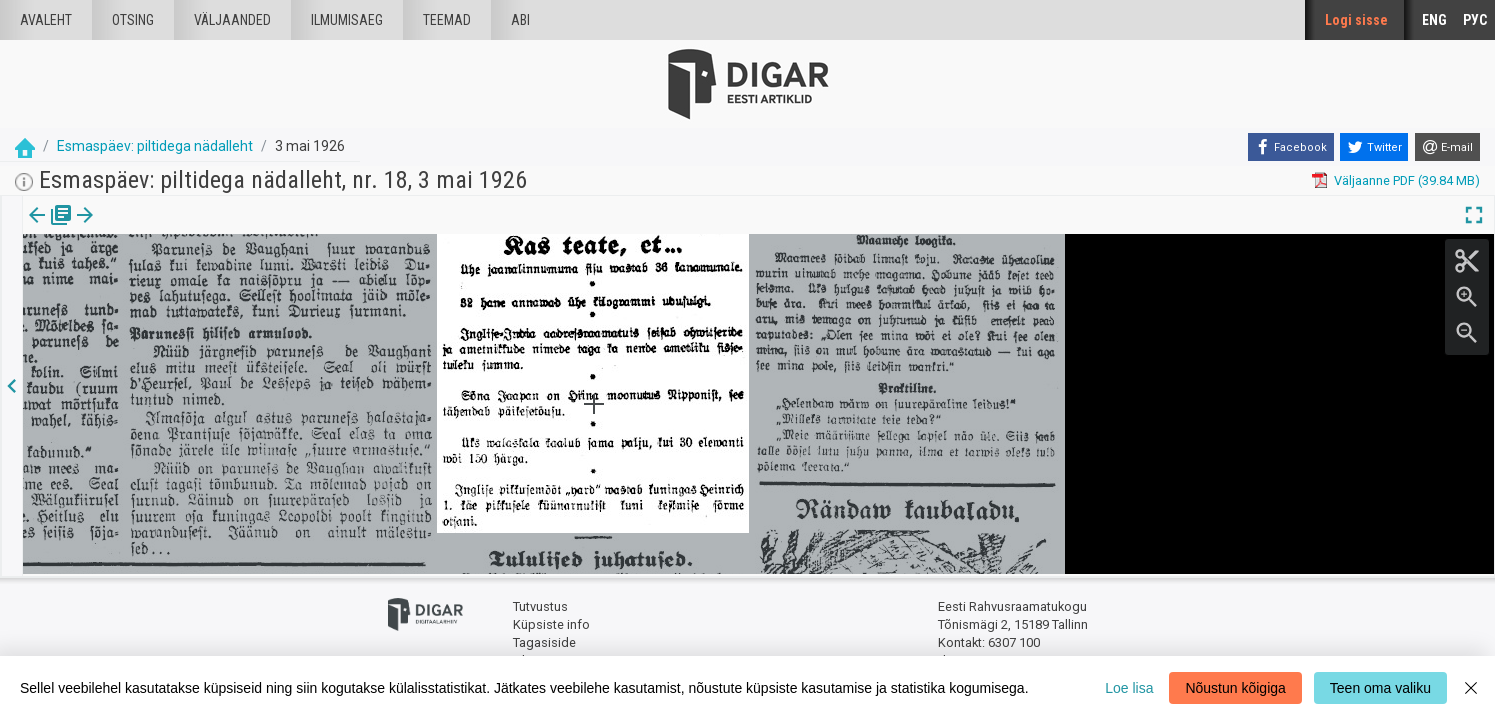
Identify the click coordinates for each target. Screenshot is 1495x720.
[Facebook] (1291, 147)
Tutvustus (540, 605)
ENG (1434, 20)
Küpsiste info (551, 622)
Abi (520, 20)
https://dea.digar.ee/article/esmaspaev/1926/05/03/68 (182, 284)
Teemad (447, 20)
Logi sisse (1356, 20)
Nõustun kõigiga (1235, 688)
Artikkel (140, 229)
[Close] (1471, 688)
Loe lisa (1129, 688)
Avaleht (46, 20)
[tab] (50, 229)
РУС (1475, 20)
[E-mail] (1447, 147)
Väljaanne (50, 229)
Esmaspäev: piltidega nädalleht (155, 146)
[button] (171, 229)
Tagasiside (544, 640)
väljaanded (232, 20)
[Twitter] (1374, 147)
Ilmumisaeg (347, 20)
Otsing (133, 20)
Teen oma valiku (1380, 688)
